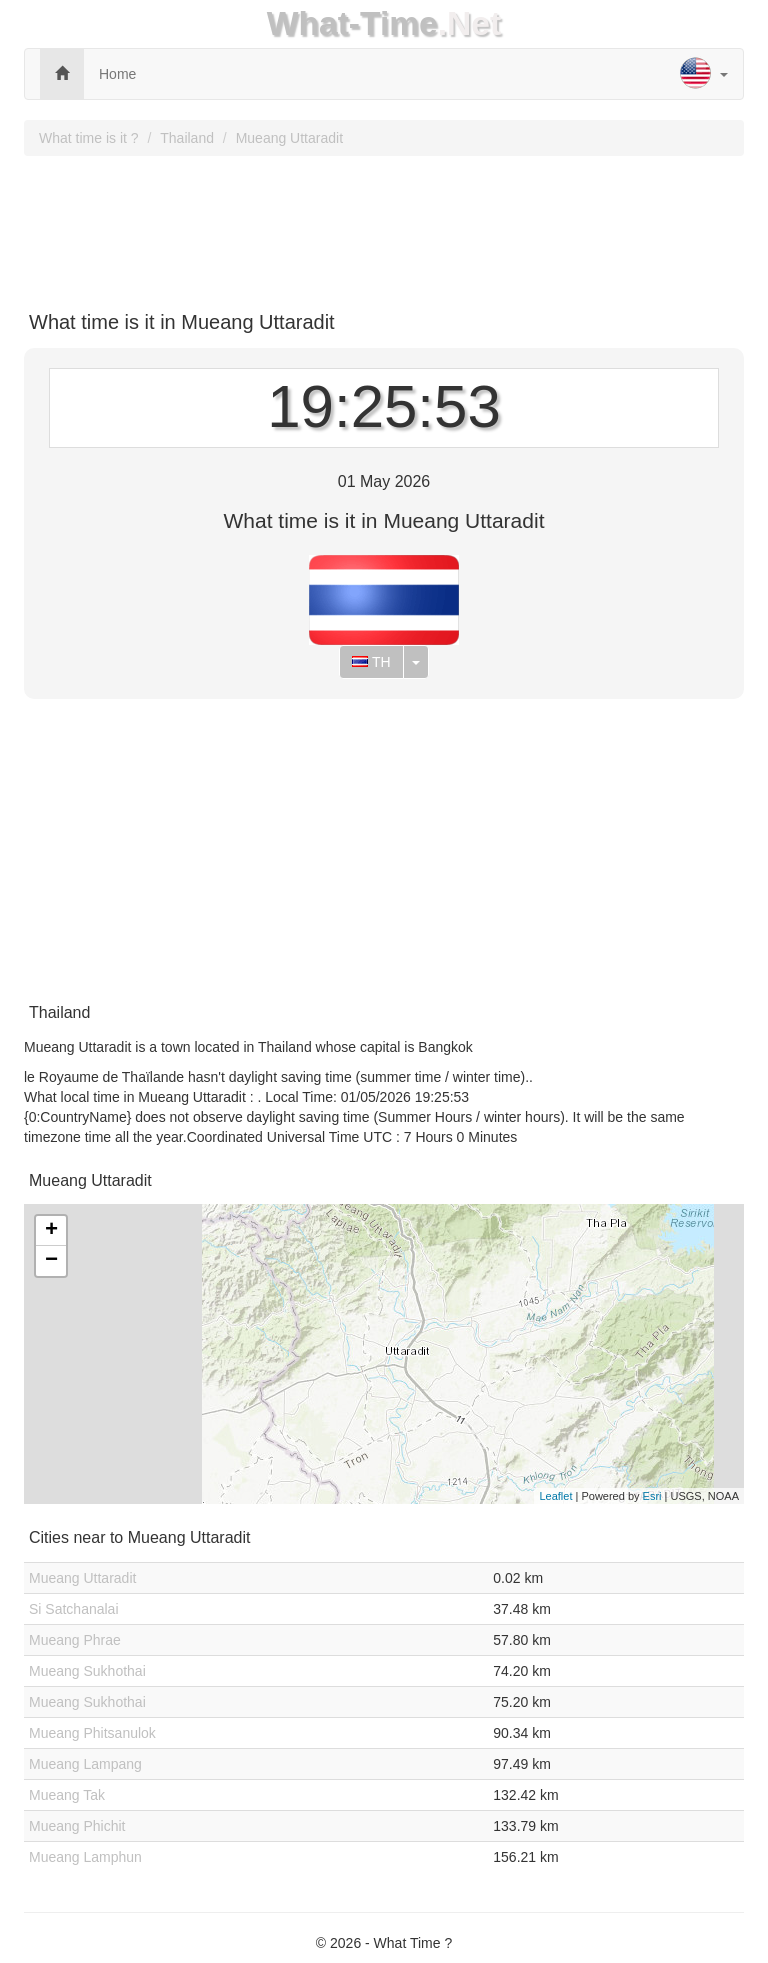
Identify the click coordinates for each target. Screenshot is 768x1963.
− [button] (51, 1261)
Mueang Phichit (77, 1826)
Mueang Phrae (75, 1640)
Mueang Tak (67, 1795)
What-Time (352, 23)
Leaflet (555, 1496)
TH (371, 662)
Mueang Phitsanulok (92, 1733)
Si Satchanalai (74, 1609)
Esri (652, 1496)
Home (117, 74)
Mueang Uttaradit (289, 138)
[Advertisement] (384, 226)
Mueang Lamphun (85, 1857)
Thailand (187, 138)
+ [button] (51, 1231)
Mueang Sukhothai (87, 1671)
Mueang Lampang (85, 1764)
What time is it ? (89, 138)
